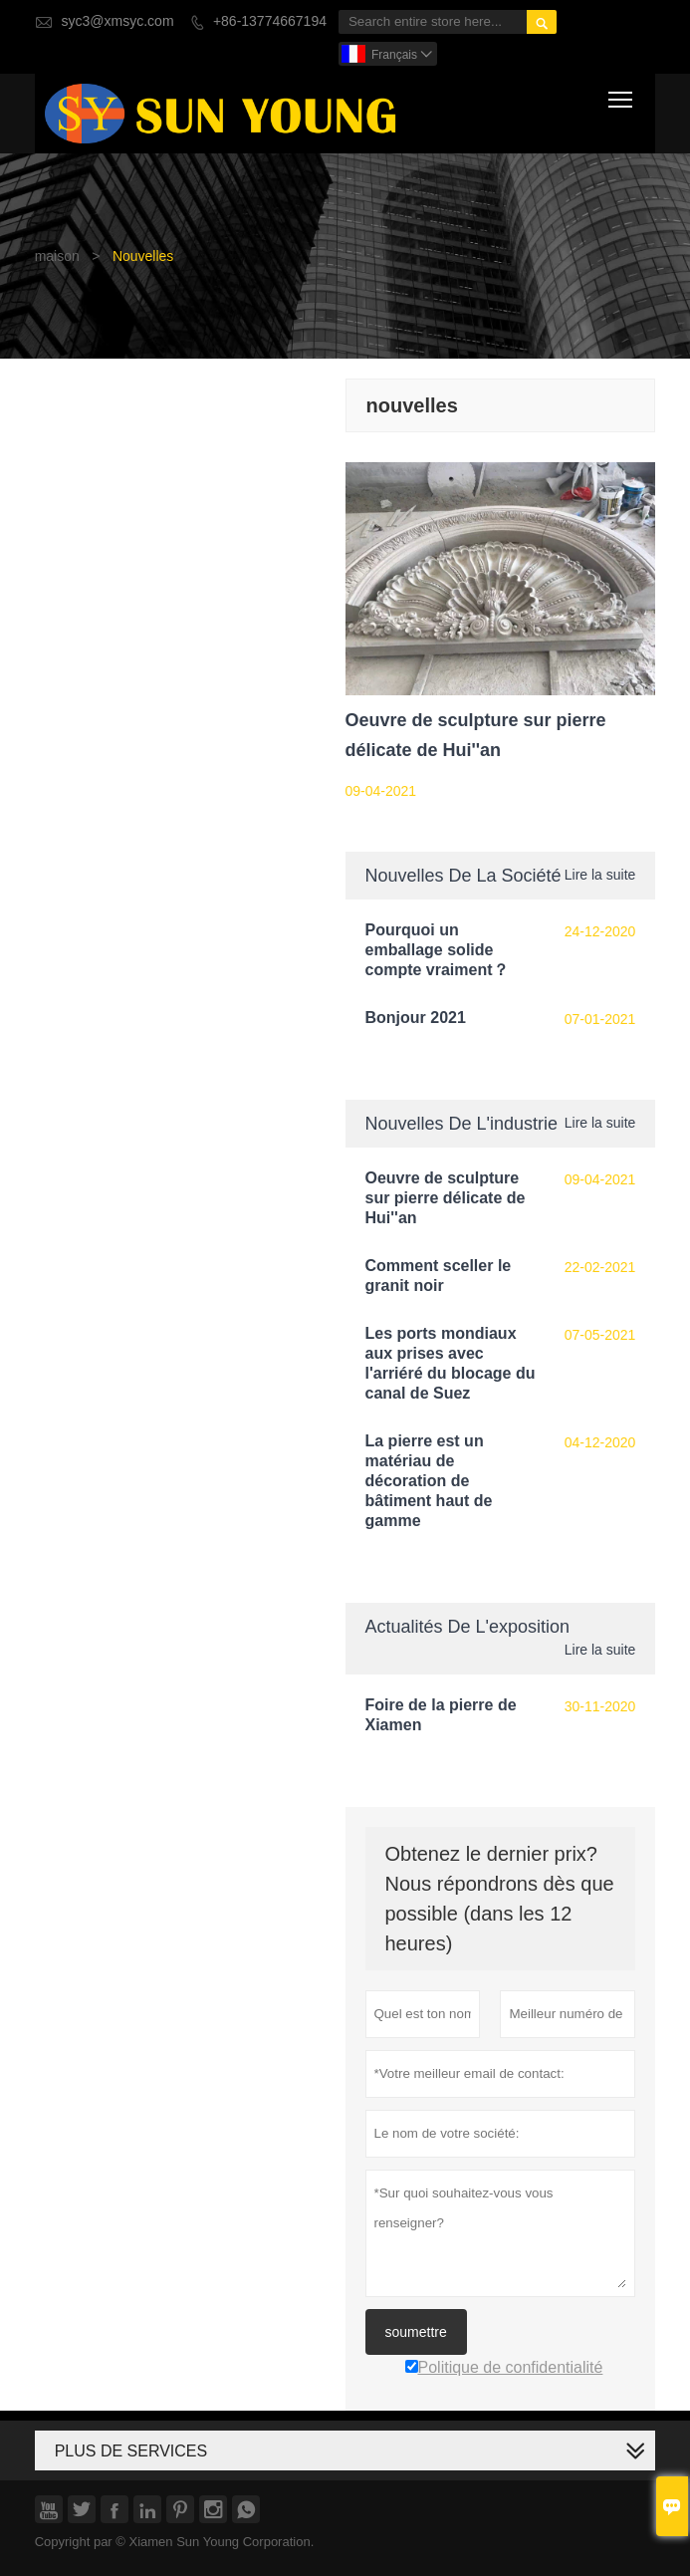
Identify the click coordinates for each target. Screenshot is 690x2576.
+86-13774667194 (270, 21)
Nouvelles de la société (463, 875)
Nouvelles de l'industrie (462, 1123)
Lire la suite (600, 875)
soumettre (416, 2332)
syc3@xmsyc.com (118, 21)
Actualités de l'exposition (468, 1626)
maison (57, 256)
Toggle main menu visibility (621, 96)
